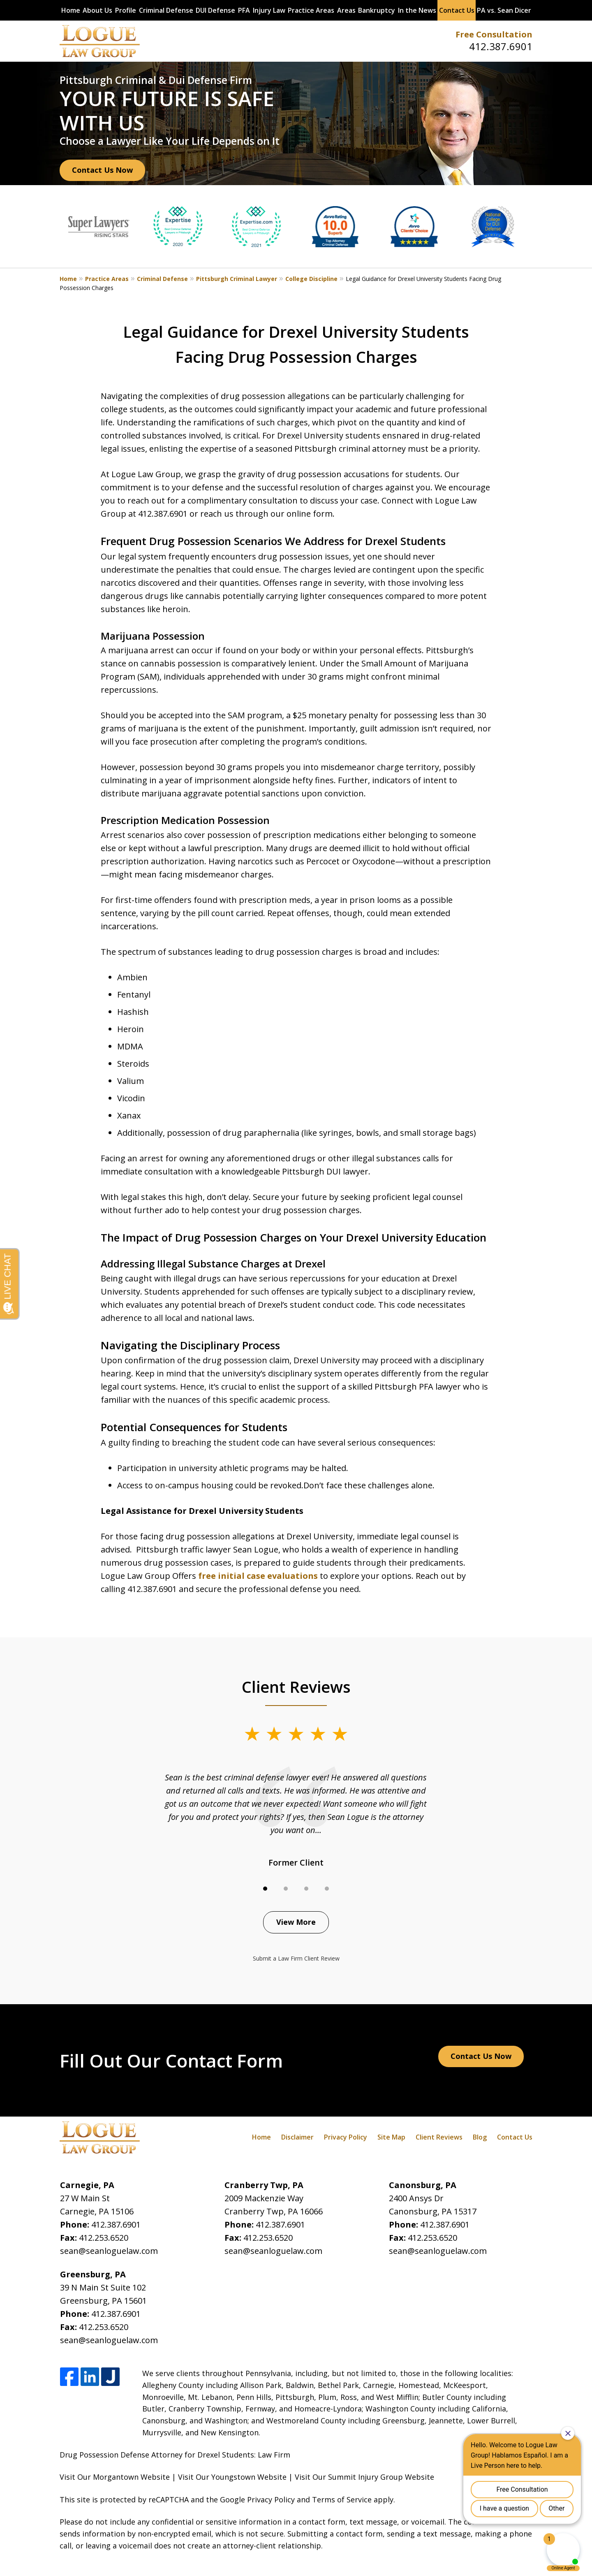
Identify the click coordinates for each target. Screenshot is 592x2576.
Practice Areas (311, 10)
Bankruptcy (376, 10)
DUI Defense (215, 10)
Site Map (391, 2137)
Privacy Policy (345, 2137)
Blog (480, 2137)
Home (70, 10)
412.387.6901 (500, 46)
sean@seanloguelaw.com (109, 2250)
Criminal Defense (166, 10)
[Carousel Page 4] (327, 1888)
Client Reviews (439, 2137)
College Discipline (311, 279)
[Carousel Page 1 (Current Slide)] (265, 1888)
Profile (125, 10)
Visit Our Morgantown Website (115, 2477)
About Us (97, 10)
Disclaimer (297, 2137)
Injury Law (269, 10)
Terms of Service (342, 2499)
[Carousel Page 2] (285, 1888)
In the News (417, 10)
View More (296, 1922)
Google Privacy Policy (257, 2499)
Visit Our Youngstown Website (232, 2477)
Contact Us (456, 10)
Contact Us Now (102, 170)
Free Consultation (494, 34)
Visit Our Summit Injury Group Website (364, 2477)
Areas (346, 10)
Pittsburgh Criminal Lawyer (236, 279)
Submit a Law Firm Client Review (296, 1958)
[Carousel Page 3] (306, 1888)
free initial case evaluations (257, 1575)
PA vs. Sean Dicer (504, 10)
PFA (244, 10)
